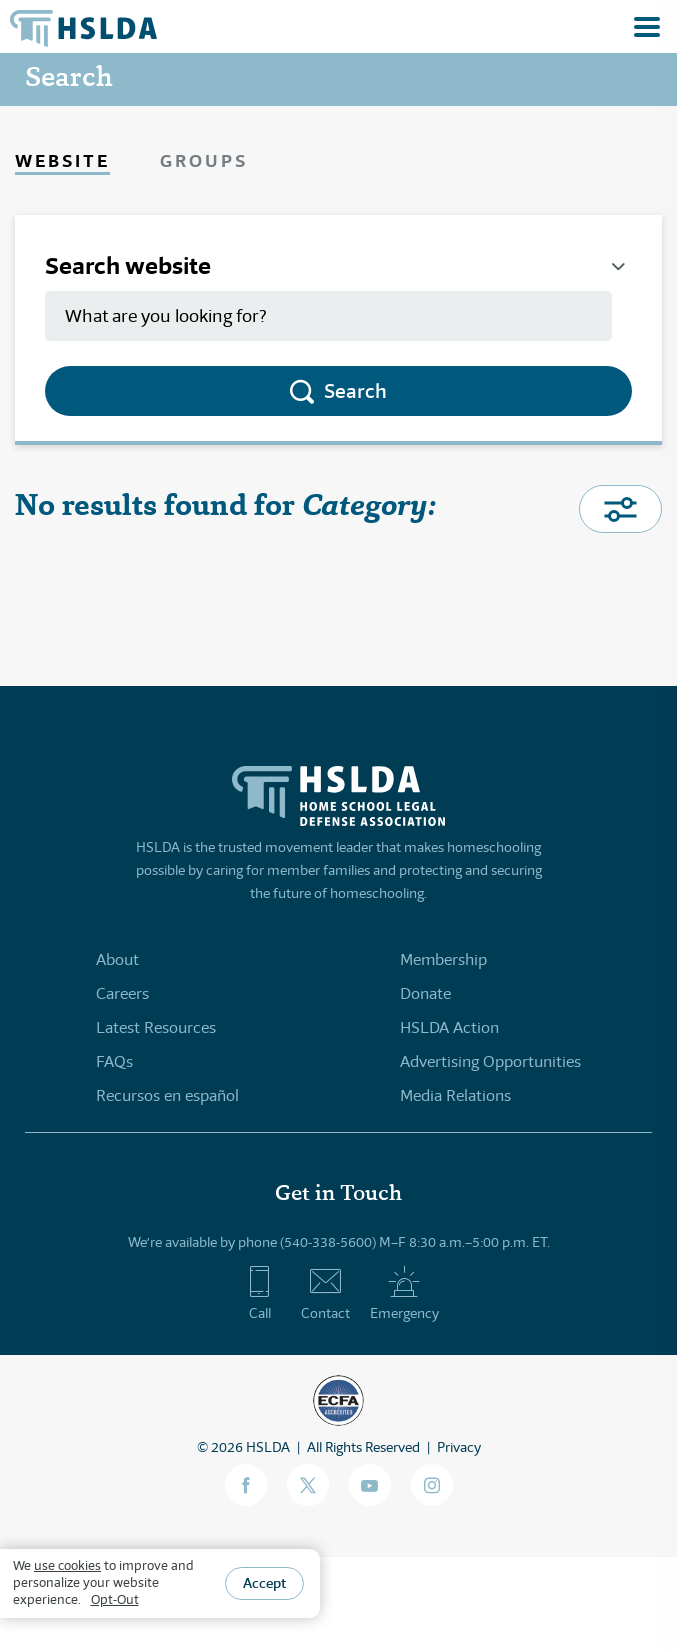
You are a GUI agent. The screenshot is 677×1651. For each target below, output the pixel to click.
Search (355, 391)
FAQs (114, 1061)
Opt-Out (115, 1599)
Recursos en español (167, 1095)
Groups (204, 160)
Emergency (404, 1293)
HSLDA (268, 1447)
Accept (264, 1583)
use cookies (67, 1565)
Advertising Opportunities (490, 1061)
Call (259, 1293)
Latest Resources (156, 1027)
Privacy (459, 1447)
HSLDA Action (449, 1027)
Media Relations (455, 1095)
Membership (443, 959)
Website (62, 160)
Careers (122, 993)
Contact (325, 1293)
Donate (425, 993)
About (117, 959)
